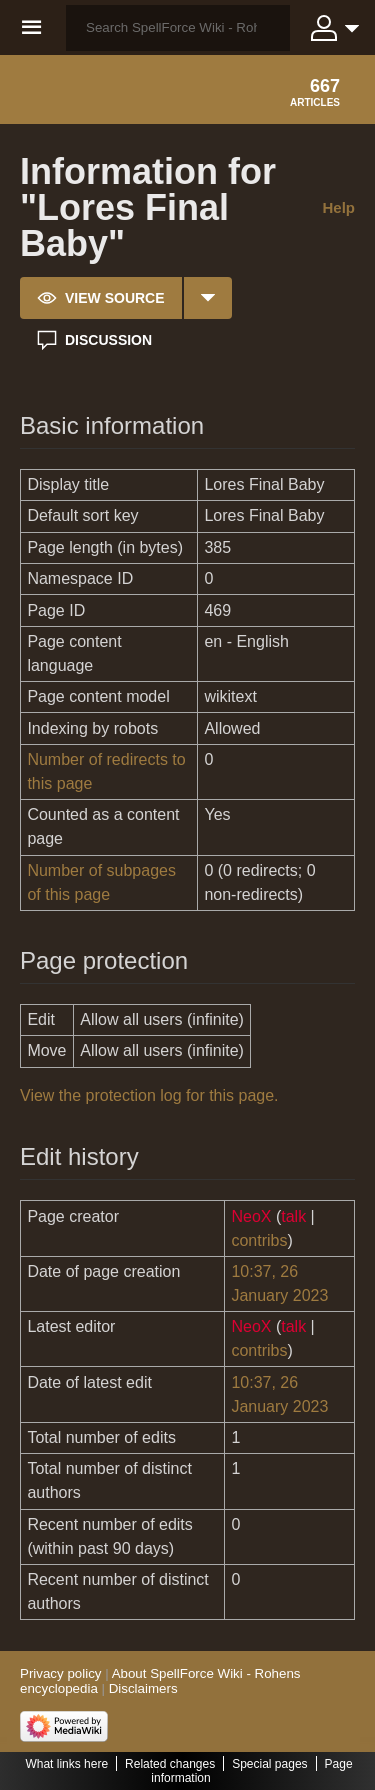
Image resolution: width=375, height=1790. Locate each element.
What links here (66, 1764)
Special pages (269, 1764)
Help (338, 207)
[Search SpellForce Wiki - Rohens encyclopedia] (178, 28)
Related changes (170, 1764)
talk (293, 1216)
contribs (259, 1240)
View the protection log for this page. (149, 1095)
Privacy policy (60, 1673)
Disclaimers (143, 1688)
